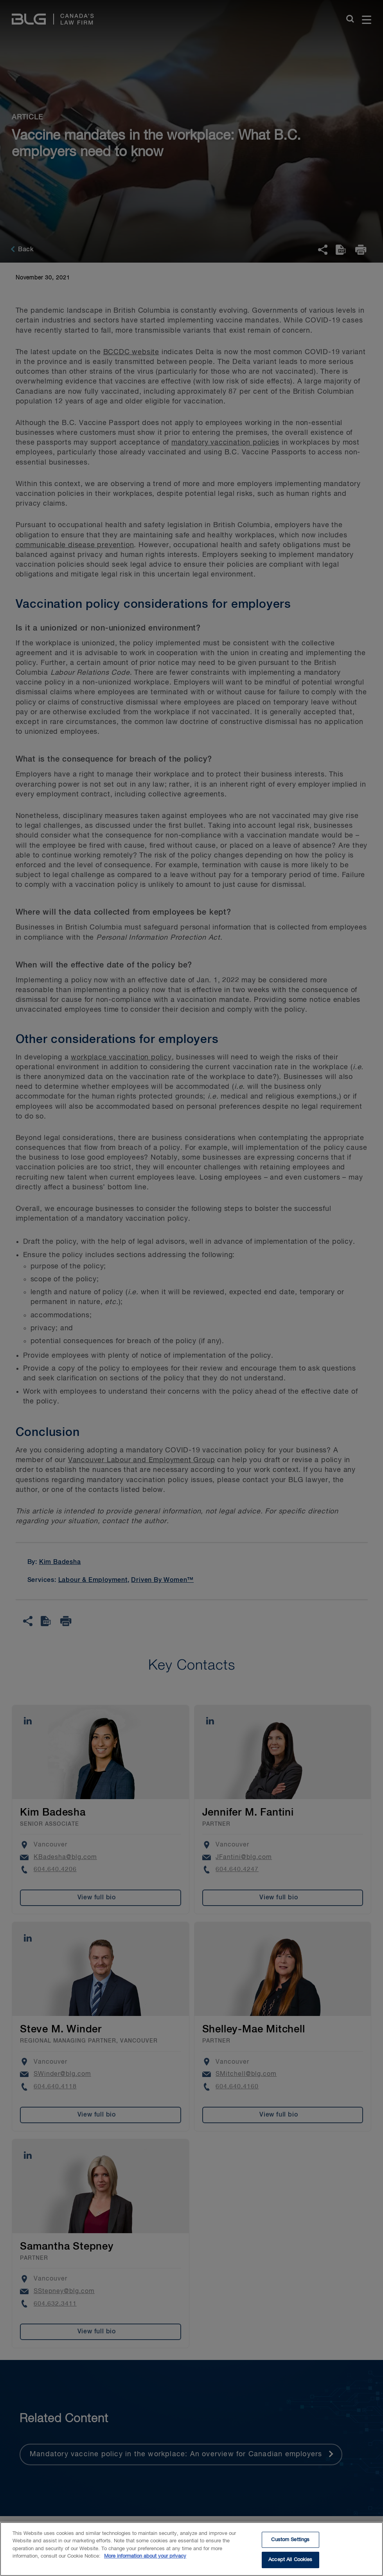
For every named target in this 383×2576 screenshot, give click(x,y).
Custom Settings (290, 2543)
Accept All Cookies (290, 2564)
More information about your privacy (145, 2560)
